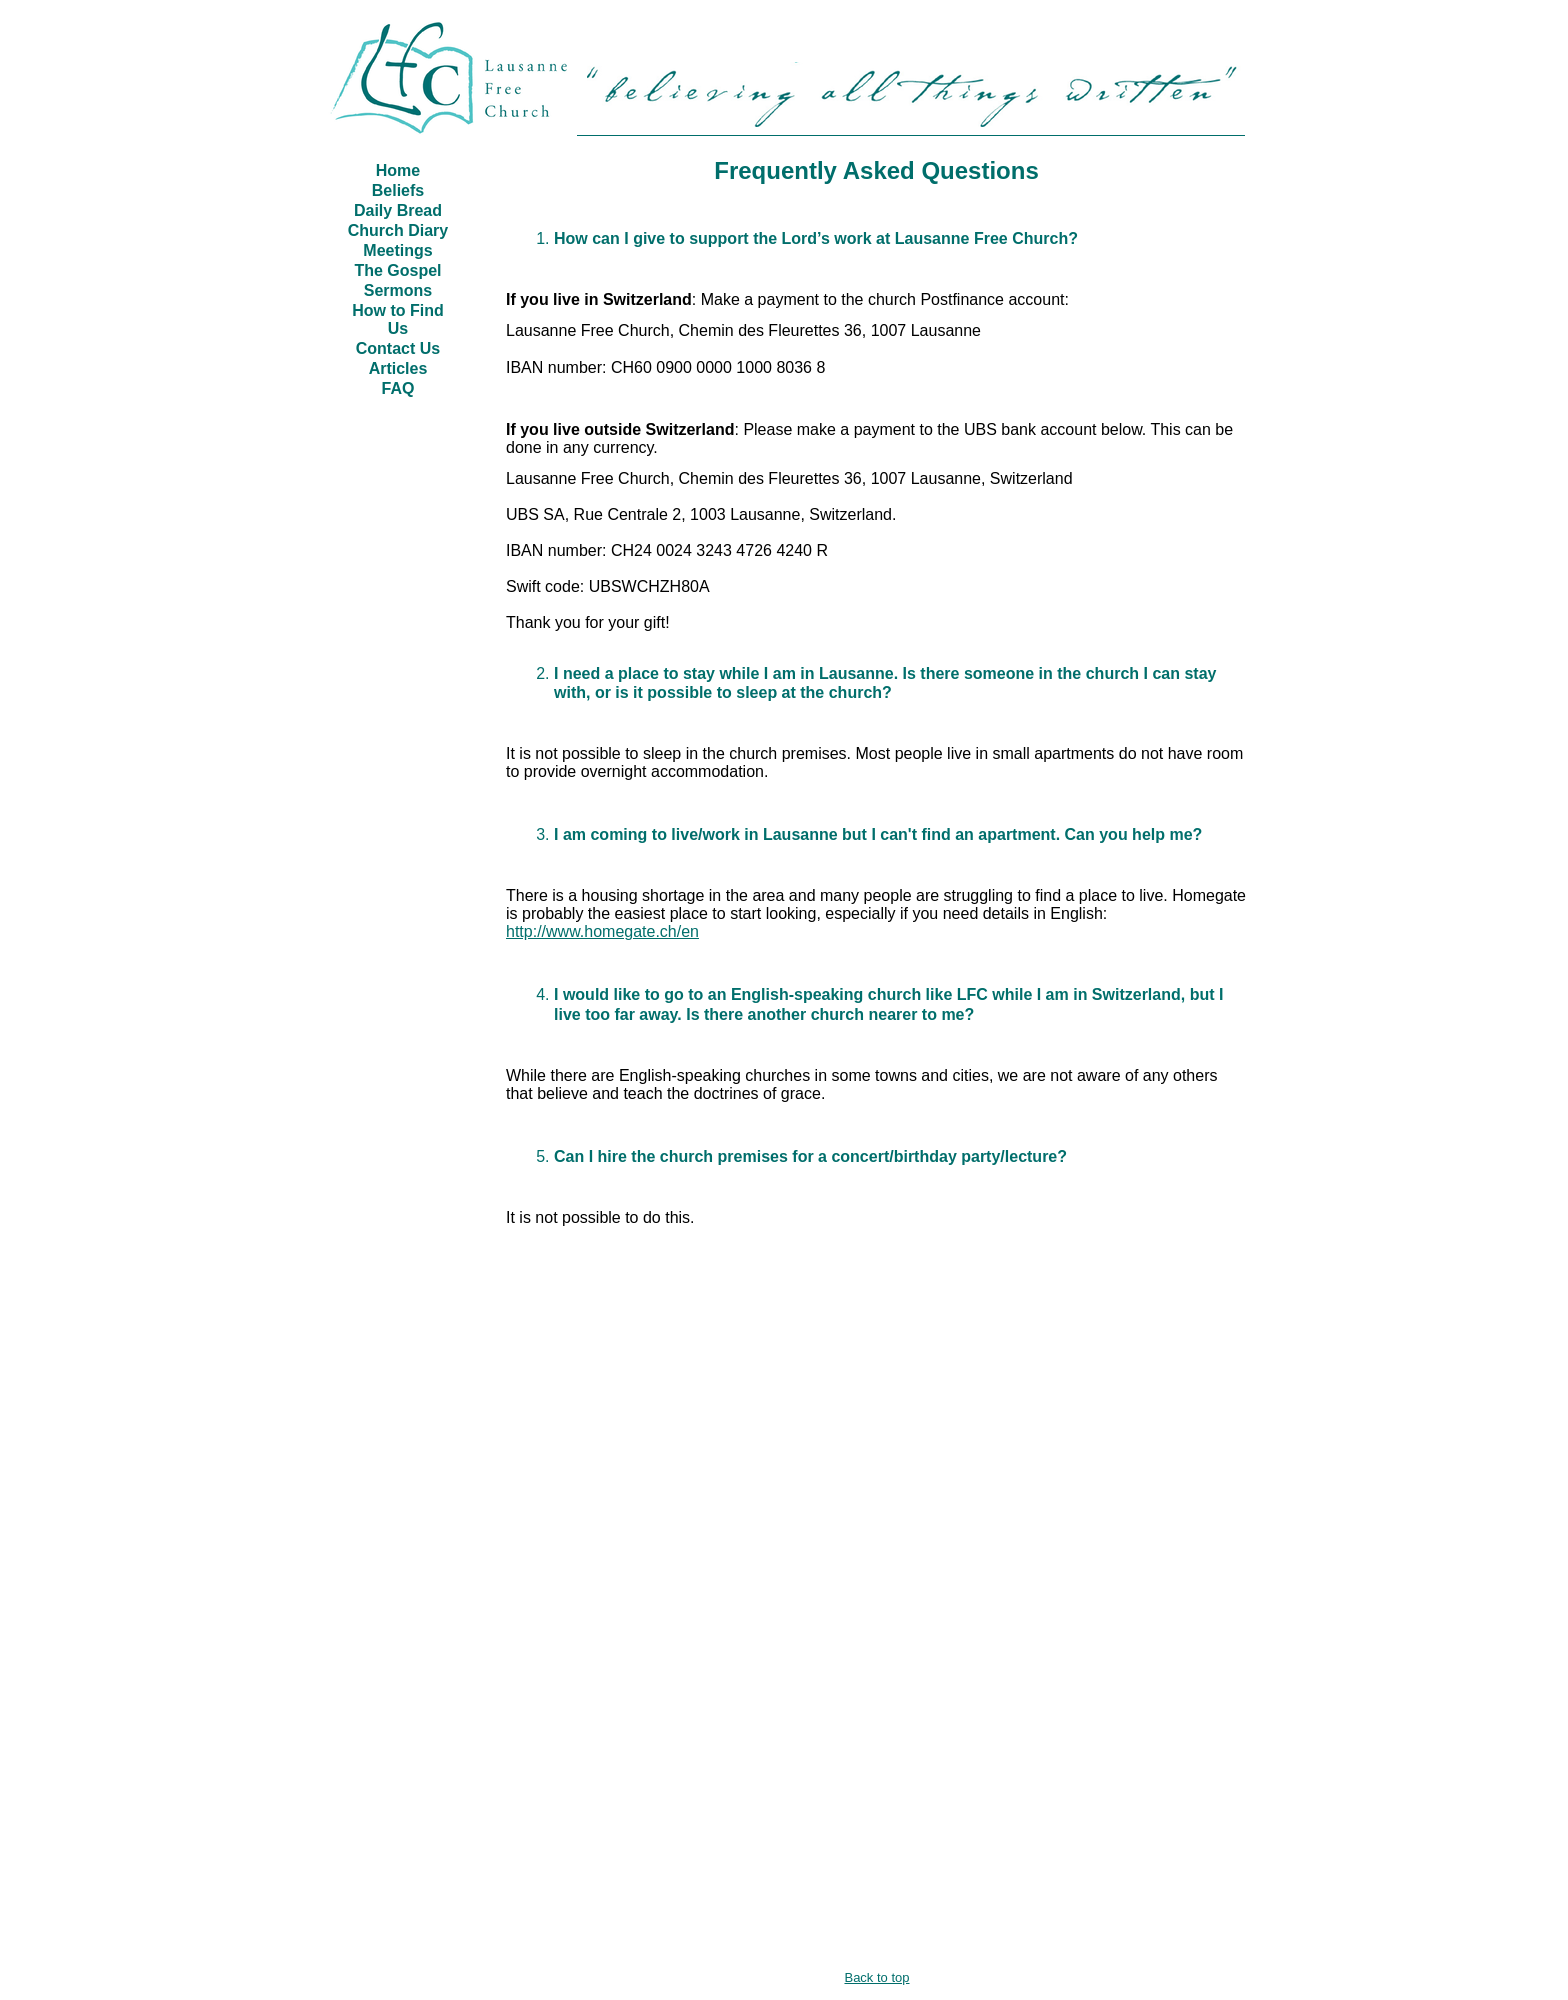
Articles (398, 368)
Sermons (398, 290)
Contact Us (398, 348)
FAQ (398, 388)
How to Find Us (398, 319)
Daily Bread (398, 210)
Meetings (397, 250)
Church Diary (398, 230)
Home (398, 170)
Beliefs (398, 190)
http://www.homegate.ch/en (602, 931)
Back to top (876, 1977)
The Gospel (397, 270)
